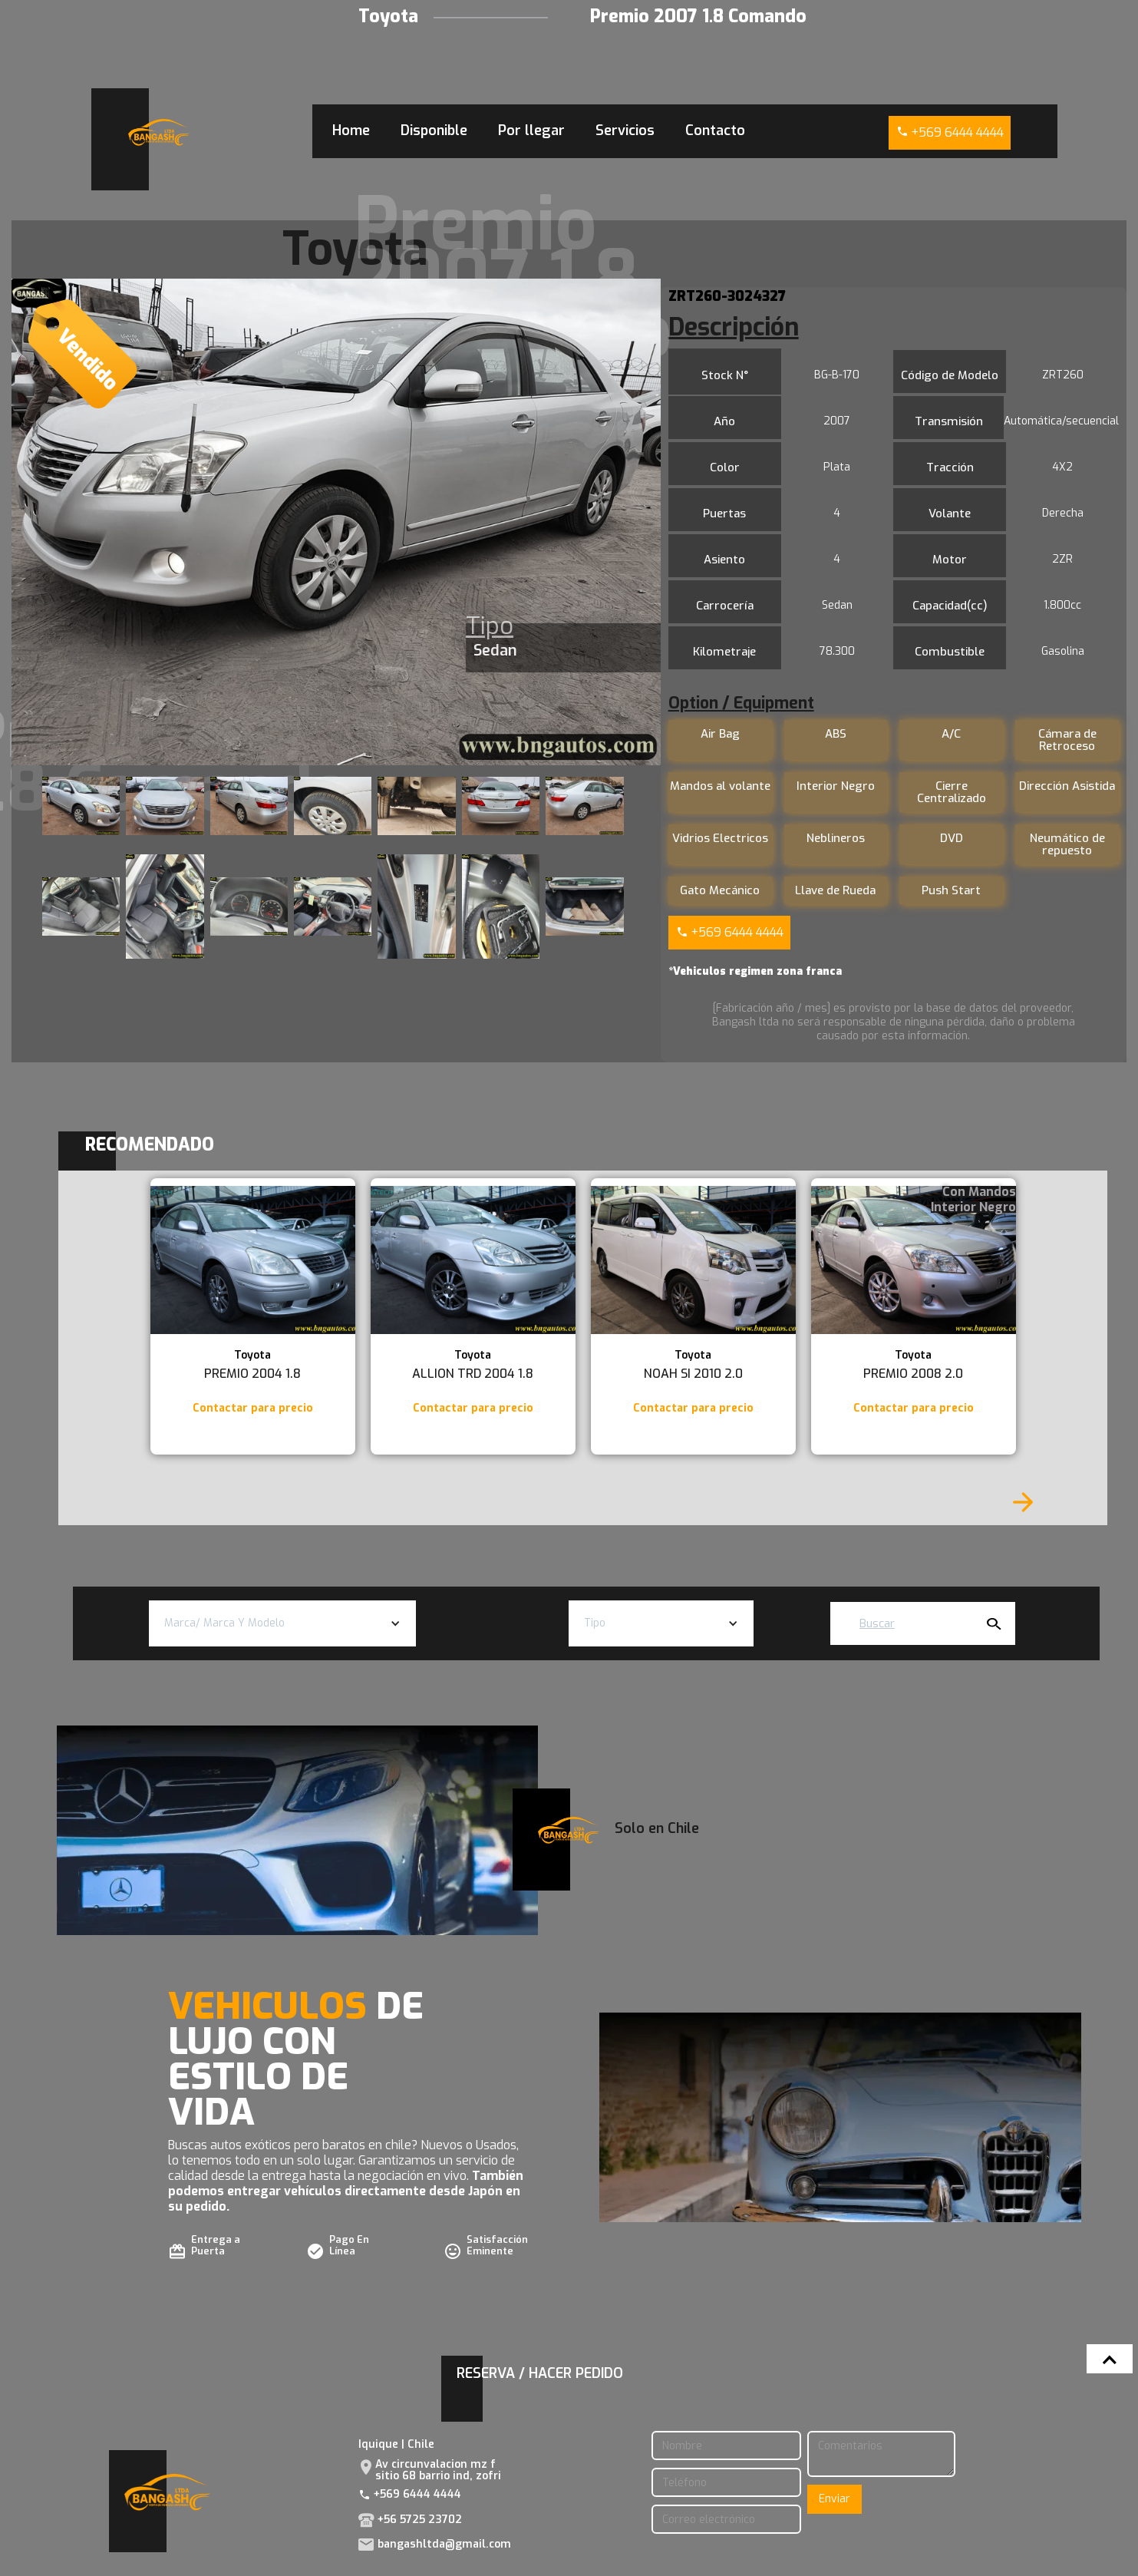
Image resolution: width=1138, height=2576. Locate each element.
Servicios (625, 130)
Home (351, 130)
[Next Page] (1023, 1502)
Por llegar (531, 130)
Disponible (434, 130)
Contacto (715, 130)
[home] (159, 132)
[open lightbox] (336, 522)
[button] (282, 1623)
